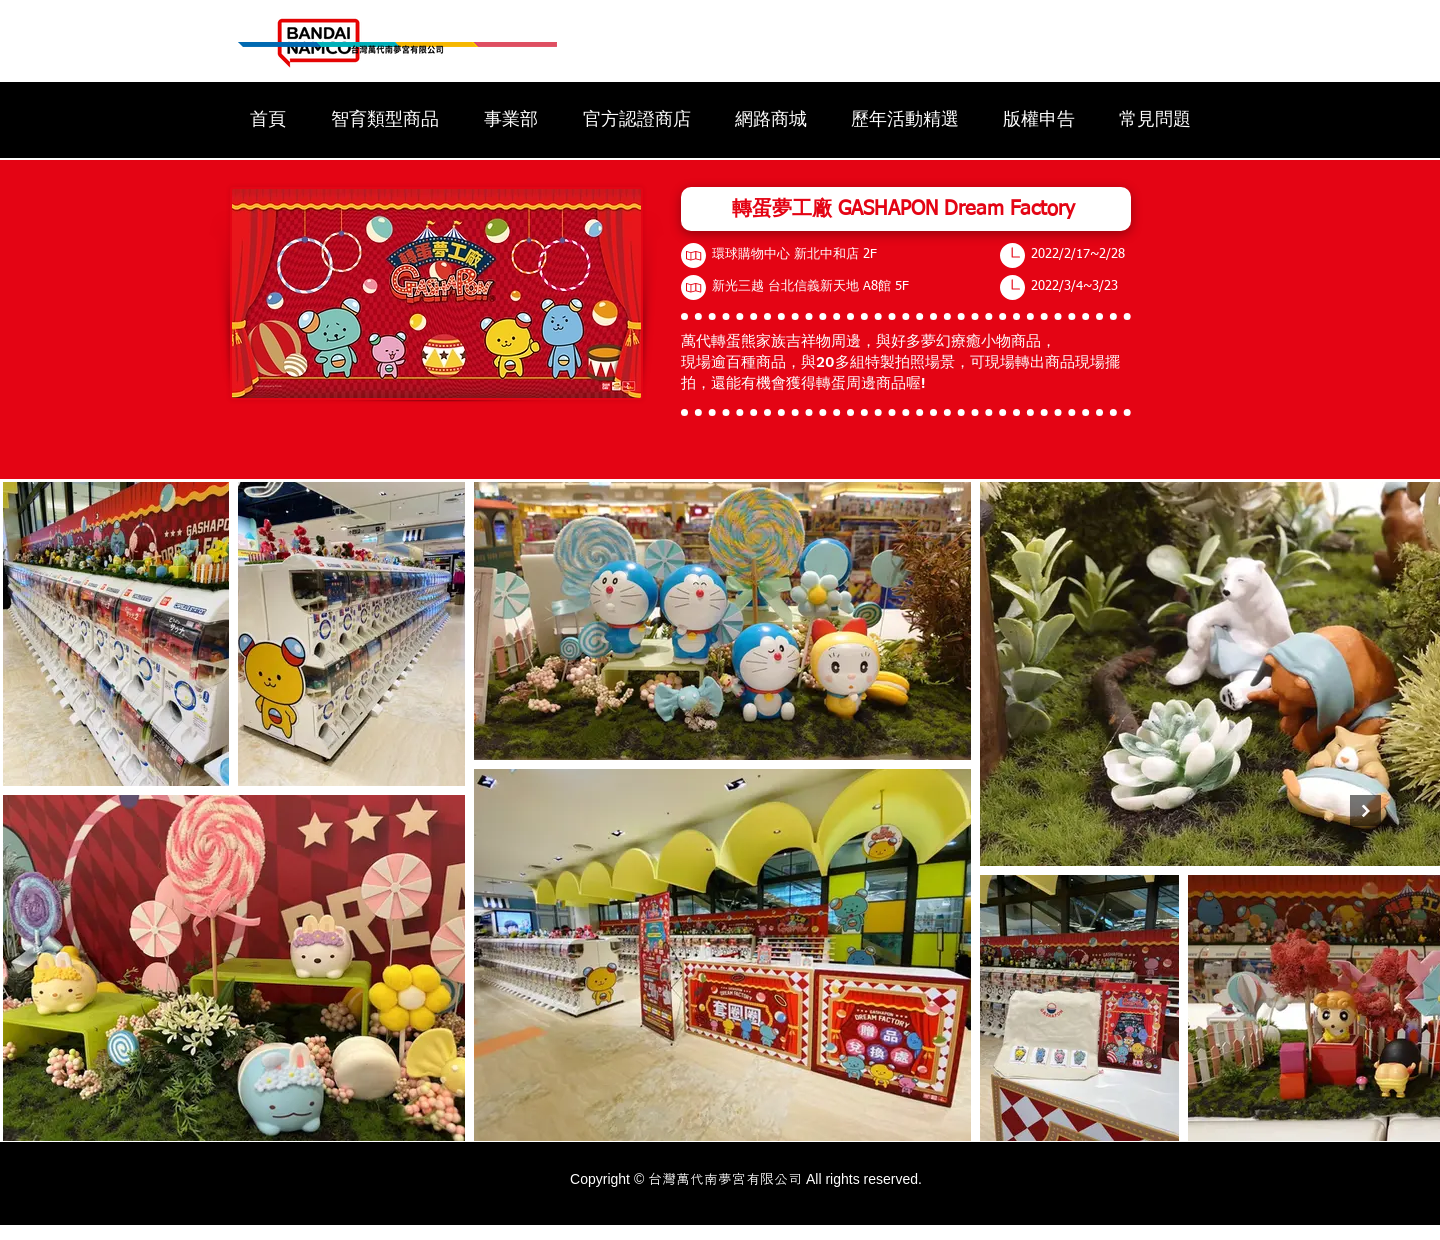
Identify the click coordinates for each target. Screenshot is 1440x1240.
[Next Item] (1365, 810)
